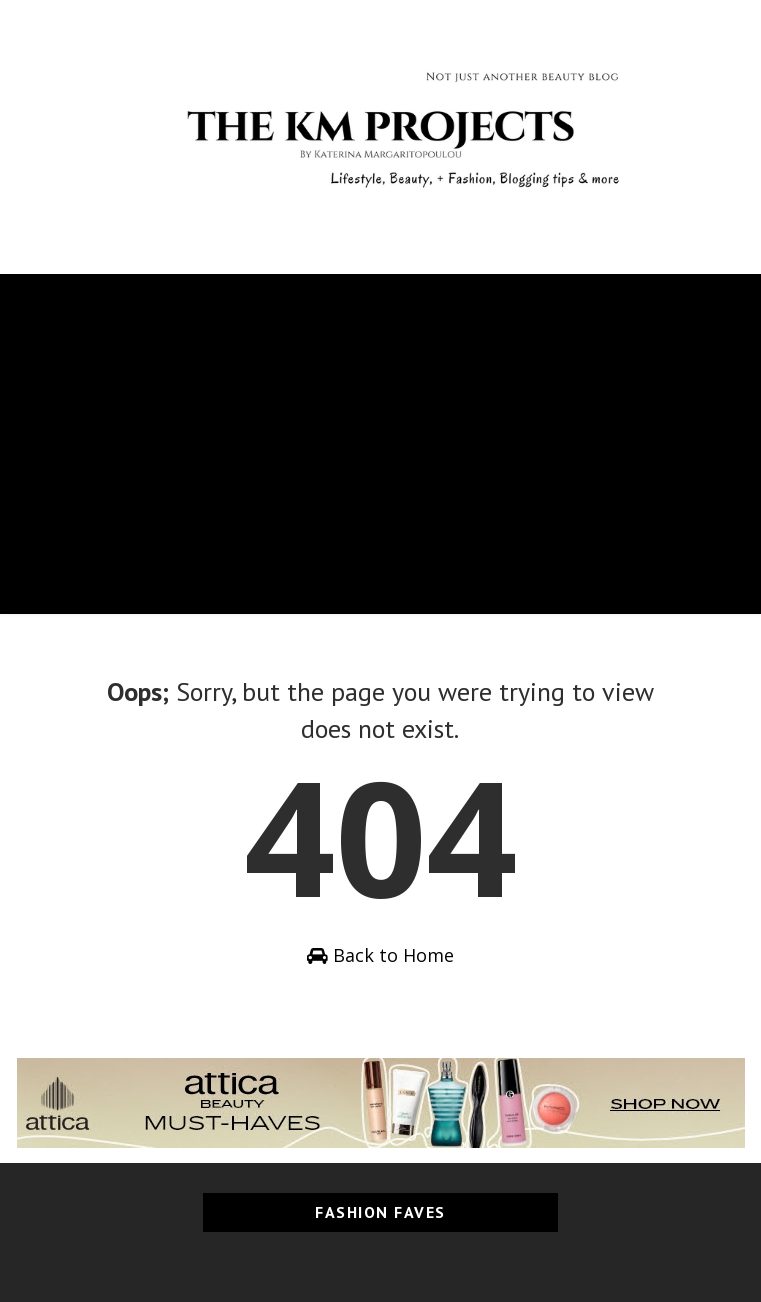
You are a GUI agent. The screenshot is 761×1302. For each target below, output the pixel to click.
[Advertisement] (380, 414)
